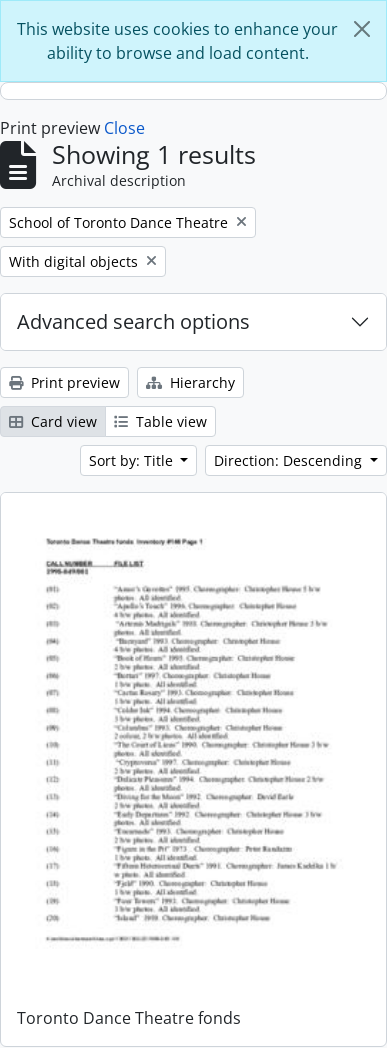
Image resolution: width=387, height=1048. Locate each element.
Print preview (64, 382)
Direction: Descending (290, 460)
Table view (160, 421)
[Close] (362, 29)
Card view (53, 421)
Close (124, 128)
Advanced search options (133, 321)
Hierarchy (190, 382)
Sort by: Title (133, 460)
